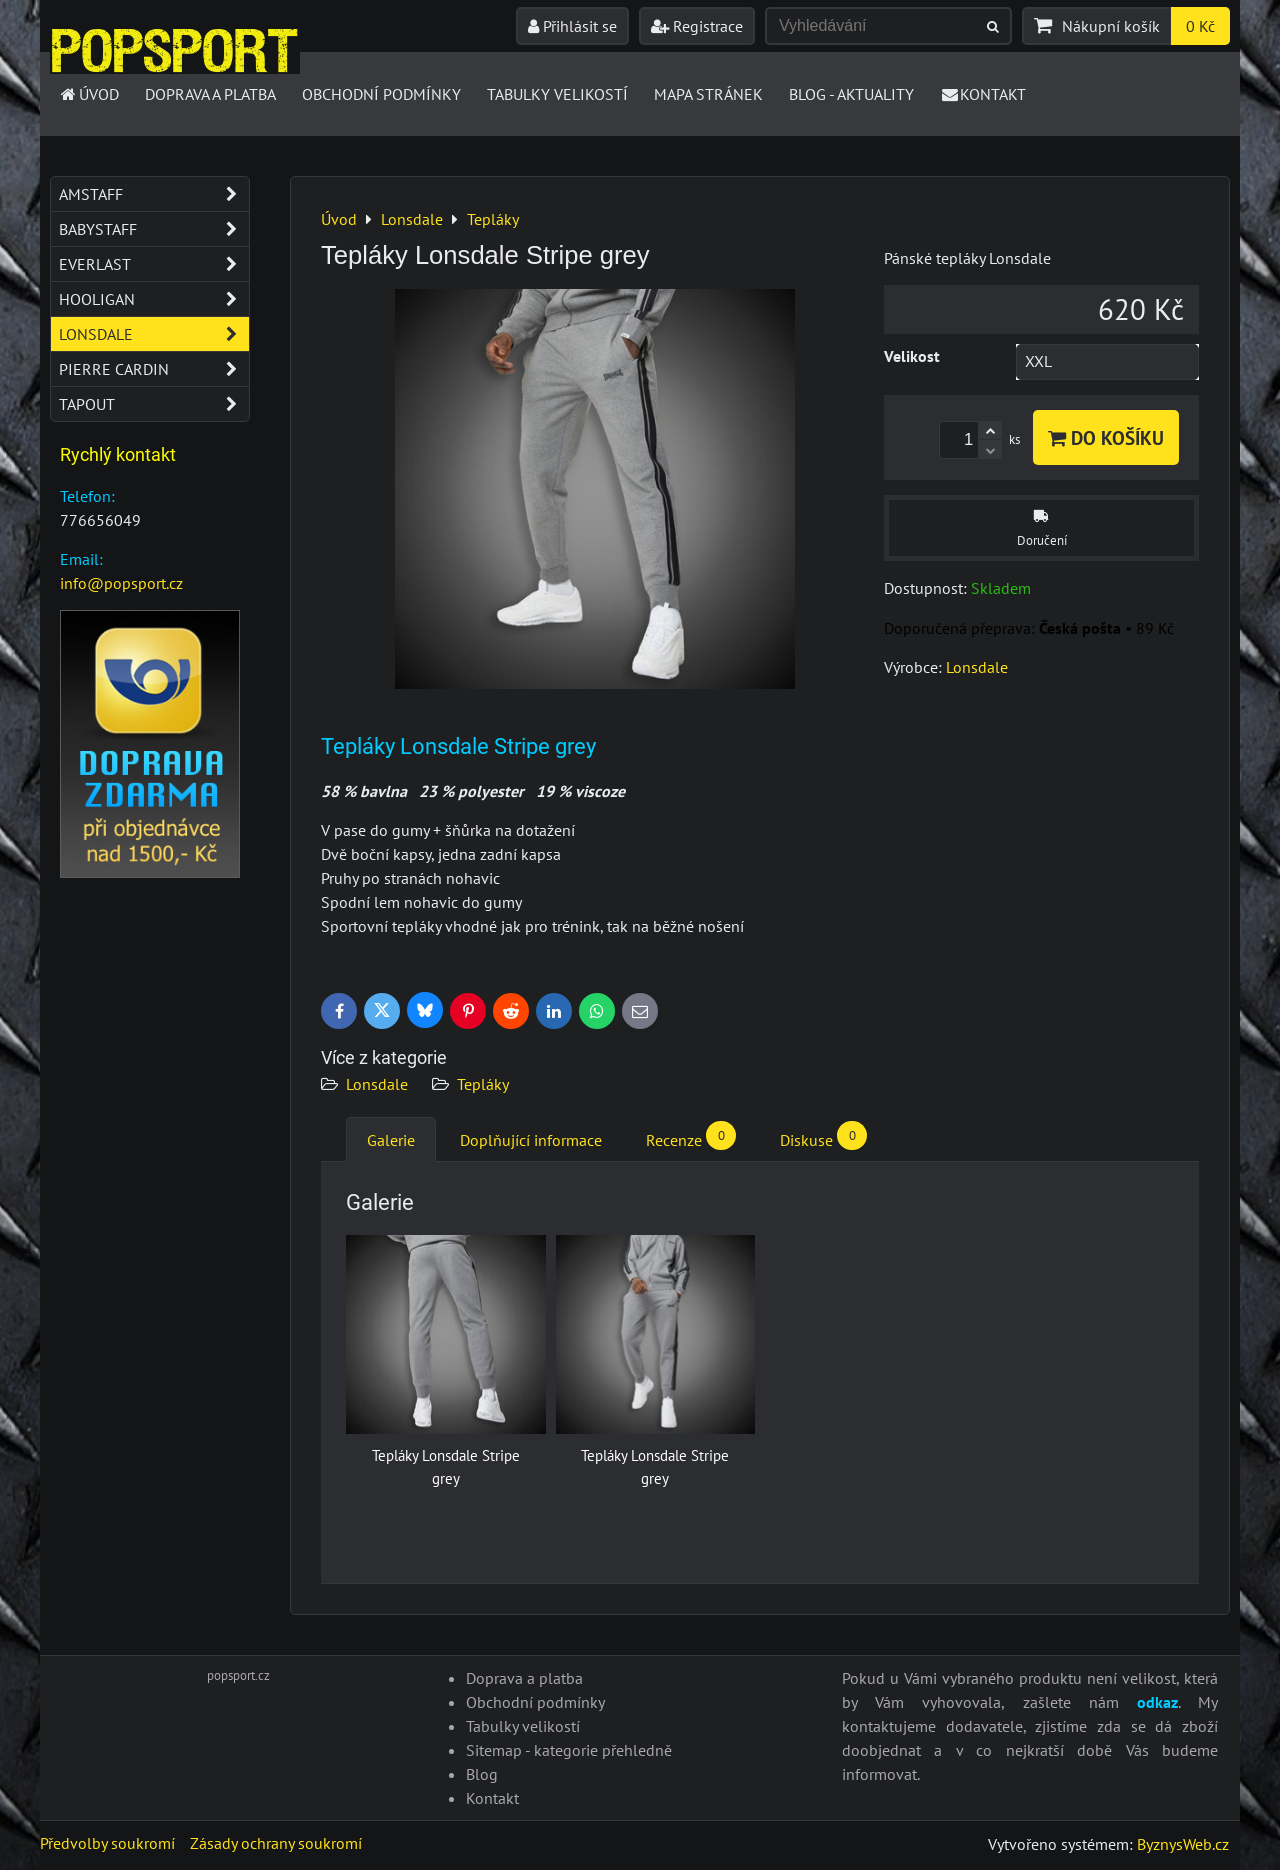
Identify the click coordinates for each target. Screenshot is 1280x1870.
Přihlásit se (572, 26)
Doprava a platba (210, 94)
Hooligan (154, 299)
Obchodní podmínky (381, 94)
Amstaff (154, 194)
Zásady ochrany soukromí (276, 1843)
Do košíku (1106, 437)
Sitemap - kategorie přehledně (569, 1750)
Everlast (154, 264)
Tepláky (483, 1084)
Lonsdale (377, 1084)
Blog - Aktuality (851, 94)
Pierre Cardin (154, 369)
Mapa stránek (708, 94)
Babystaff (154, 229)
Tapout (154, 404)
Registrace (697, 26)
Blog (482, 1774)
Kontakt (983, 94)
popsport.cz (238, 1675)
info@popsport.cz (121, 583)
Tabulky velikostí (557, 94)
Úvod (88, 94)
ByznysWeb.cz (1183, 1844)
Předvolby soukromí (107, 1843)
